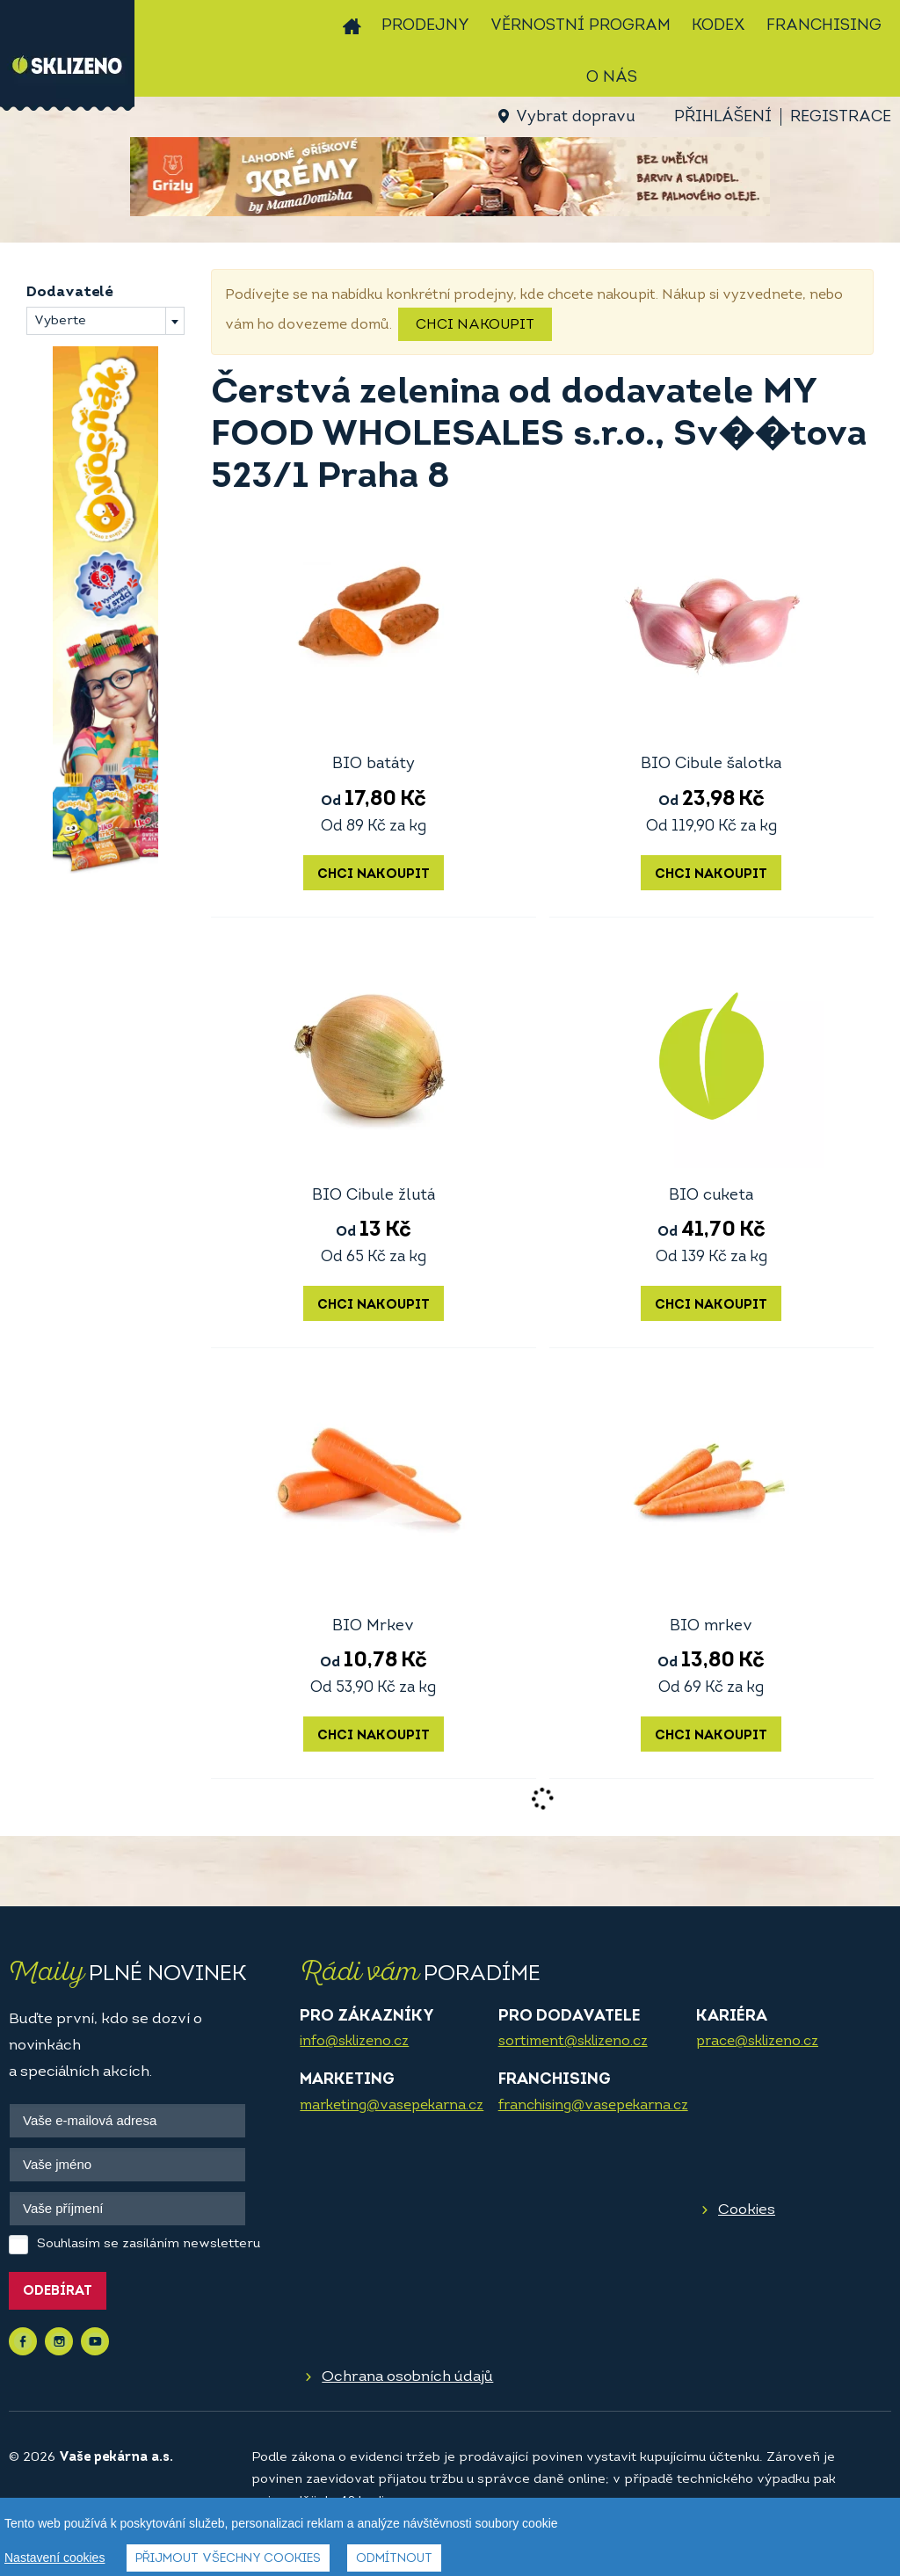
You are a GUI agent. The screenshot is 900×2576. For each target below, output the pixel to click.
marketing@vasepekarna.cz (391, 2106)
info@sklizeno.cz (354, 2042)
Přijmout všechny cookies (228, 2558)
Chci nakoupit (475, 325)
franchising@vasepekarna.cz (593, 2106)
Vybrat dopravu (575, 117)
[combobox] (105, 321)
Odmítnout (394, 2558)
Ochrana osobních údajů (407, 2376)
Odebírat (57, 2291)
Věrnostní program (580, 26)
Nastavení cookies (54, 2558)
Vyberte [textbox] (60, 321)
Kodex (718, 26)
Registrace (840, 117)
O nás (611, 77)
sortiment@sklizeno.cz (573, 2042)
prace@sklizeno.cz (757, 2042)
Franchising (824, 26)
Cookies (746, 2209)
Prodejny (425, 26)
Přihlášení (723, 117)
